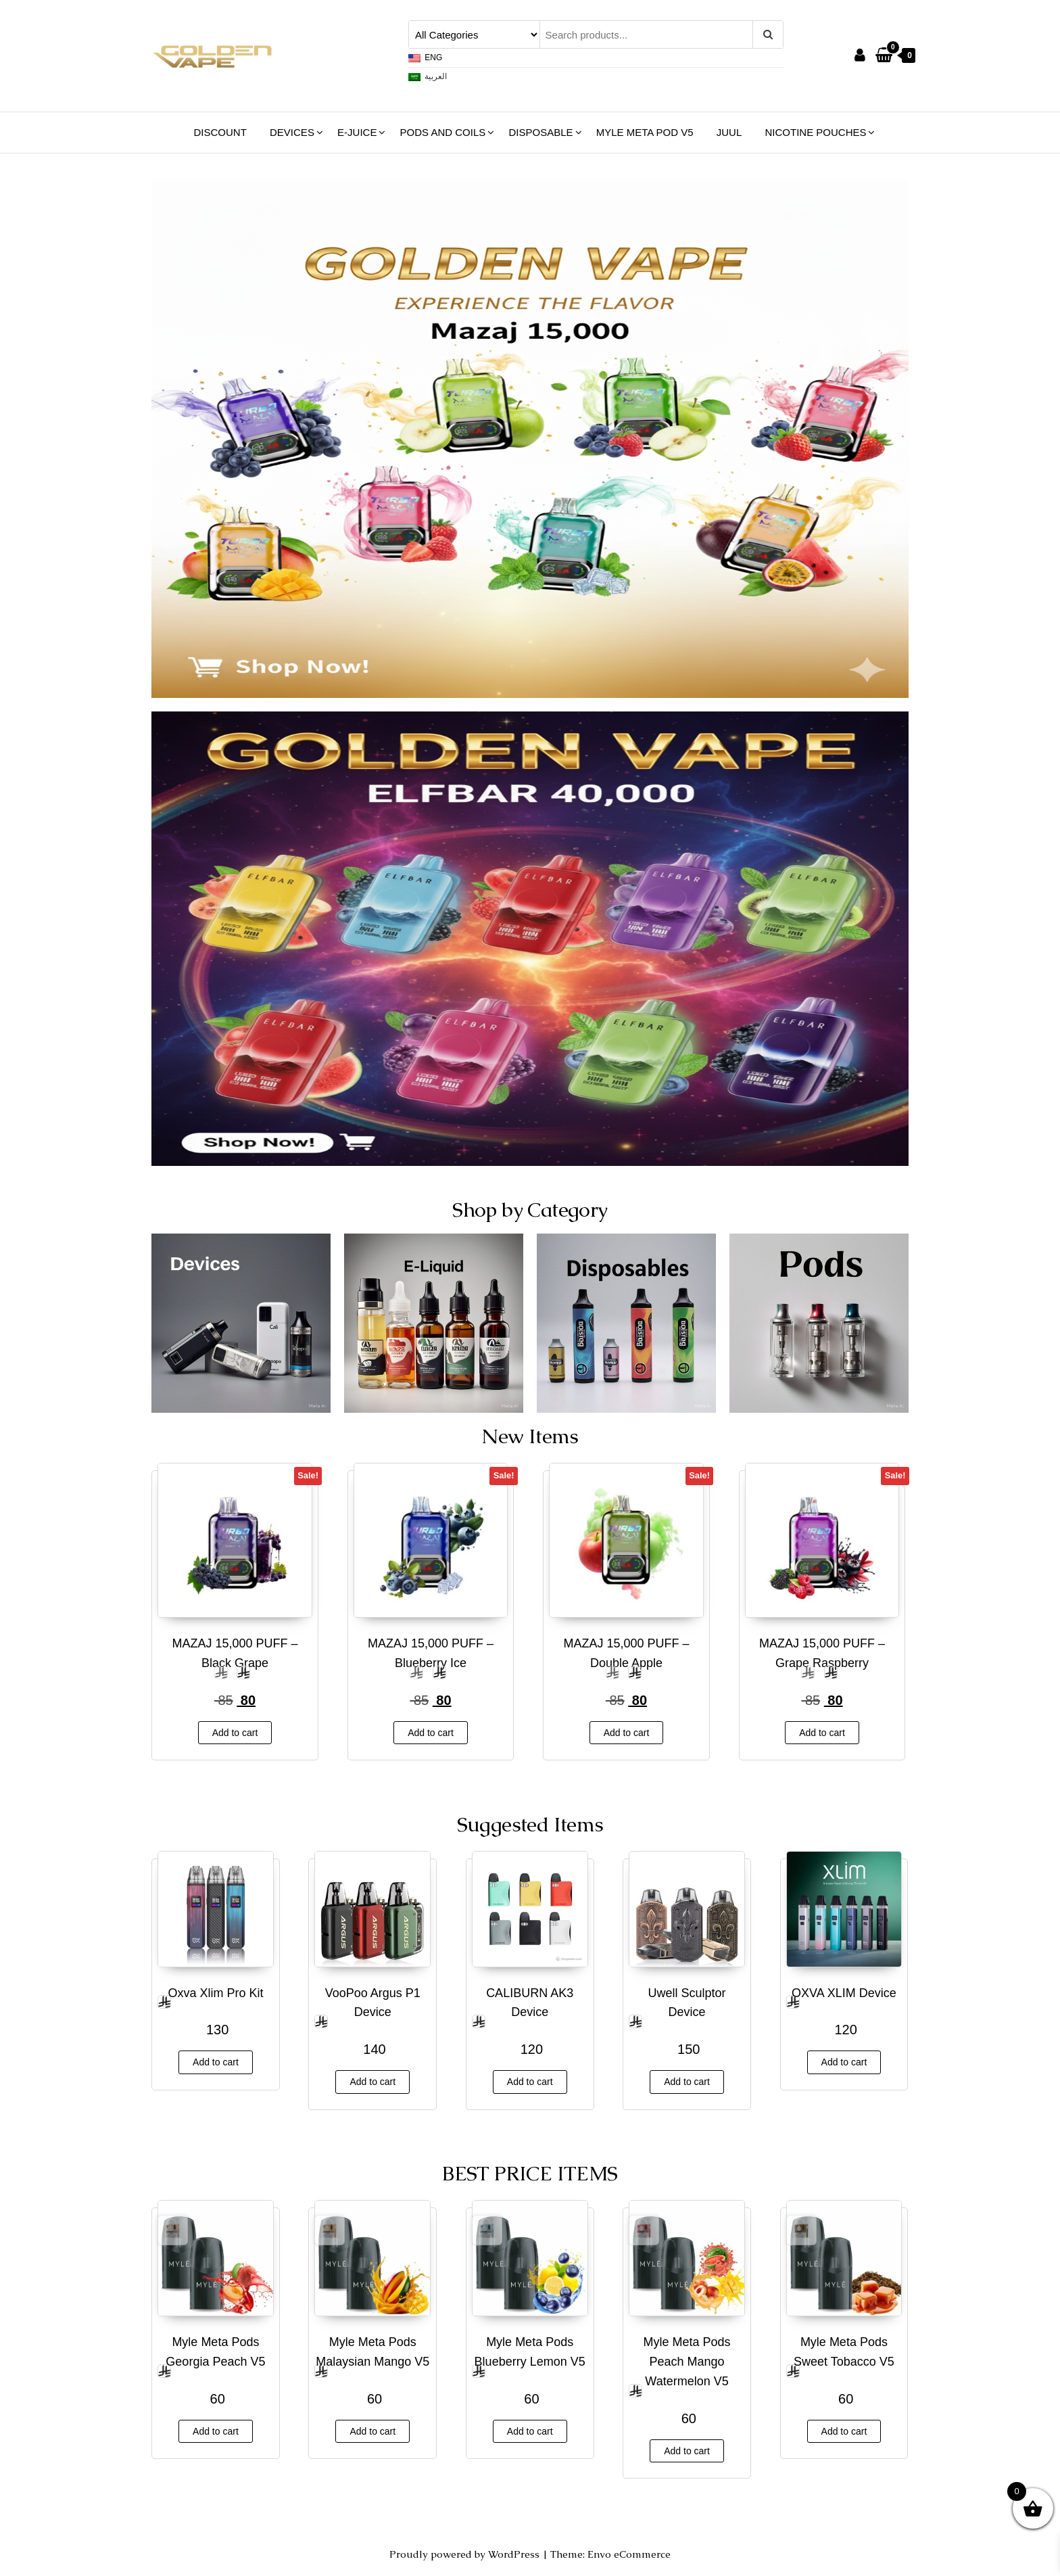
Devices (292, 132)
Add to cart (235, 1732)
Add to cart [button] (216, 2431)
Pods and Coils (443, 132)
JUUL (729, 132)
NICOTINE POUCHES (815, 132)
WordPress (513, 2554)
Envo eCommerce (629, 2554)
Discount (220, 132)
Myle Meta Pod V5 (645, 132)
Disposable (540, 132)
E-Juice (357, 132)
